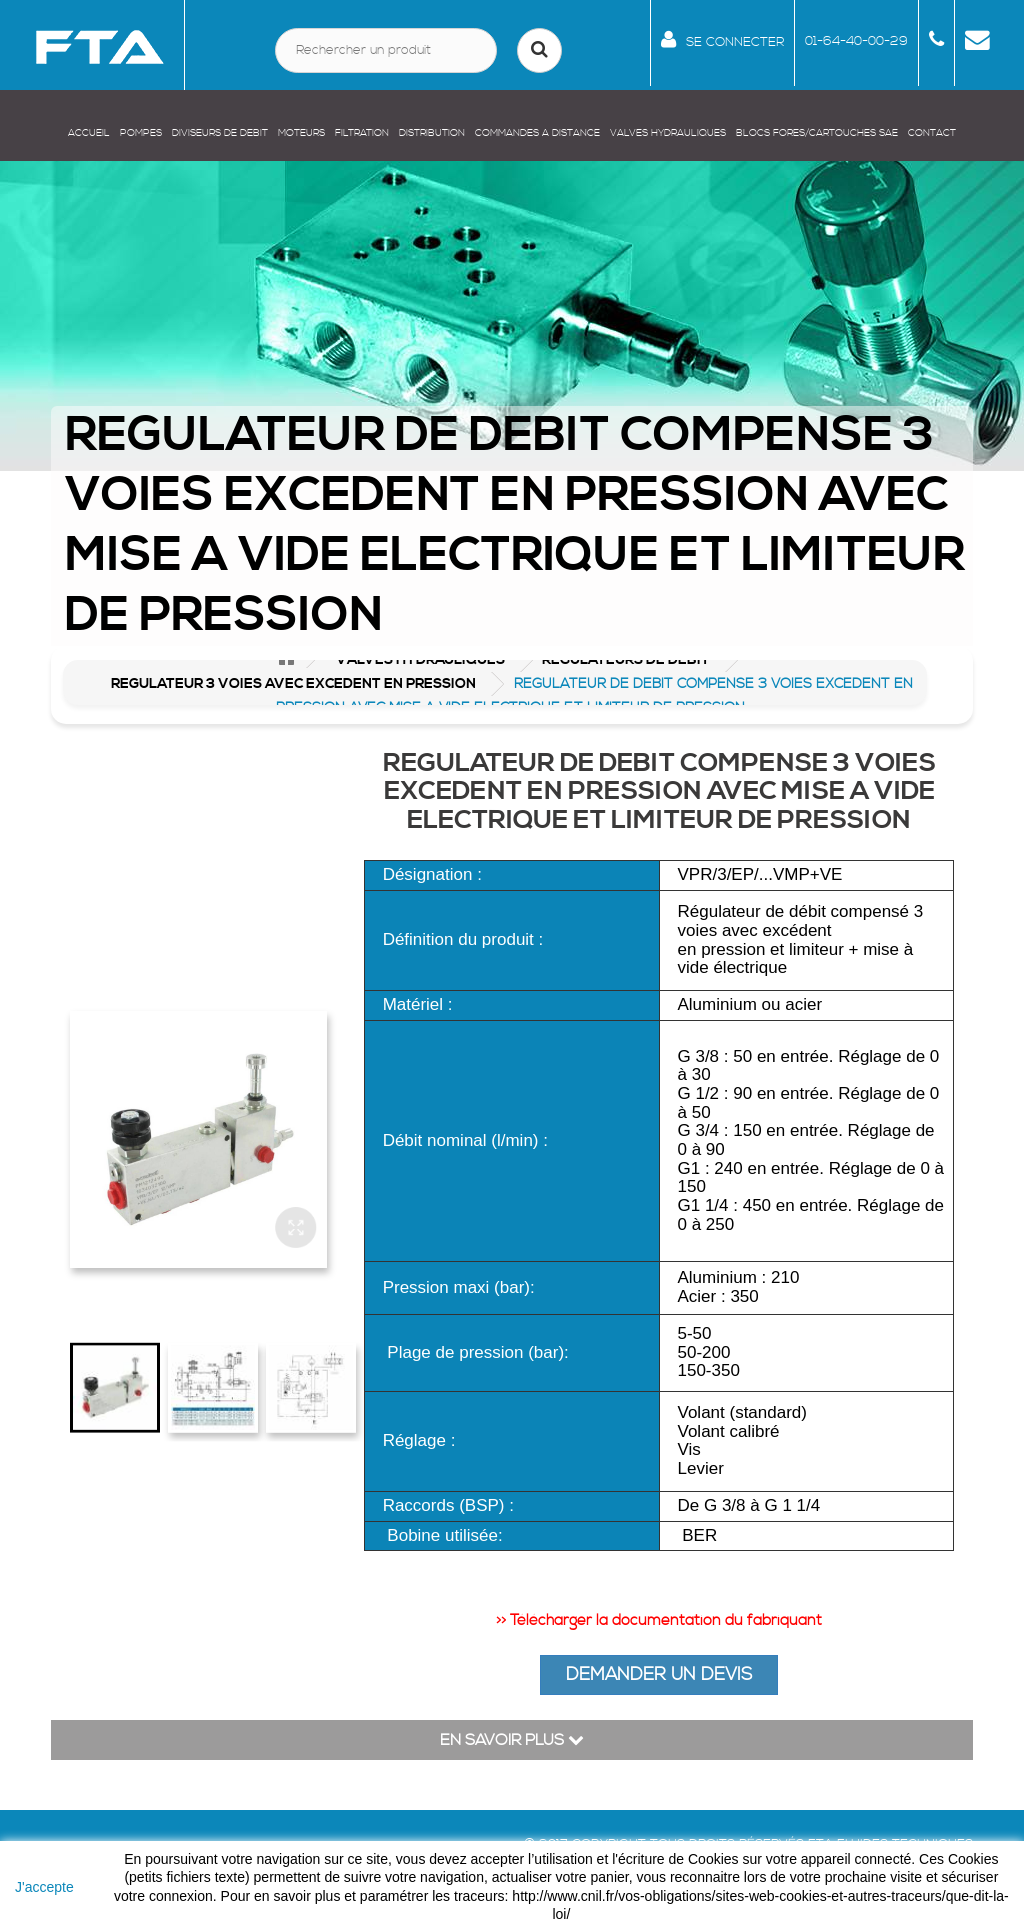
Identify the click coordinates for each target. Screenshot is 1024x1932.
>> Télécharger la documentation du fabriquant (659, 1620)
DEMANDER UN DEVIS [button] (659, 1674)
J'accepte (44, 1887)
